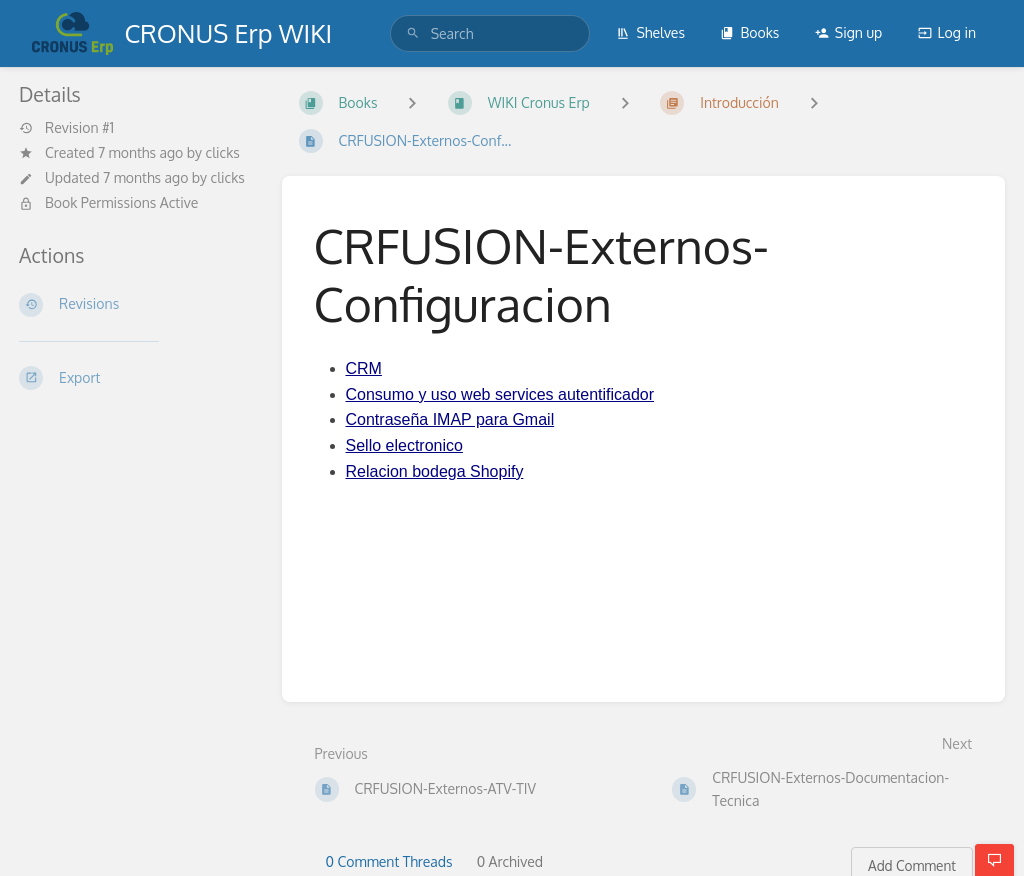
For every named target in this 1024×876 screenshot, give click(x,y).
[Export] (134, 378)
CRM (364, 368)
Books (749, 32)
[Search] (413, 33)
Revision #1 (66, 128)
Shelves (650, 32)
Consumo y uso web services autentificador (500, 394)
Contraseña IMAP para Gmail (450, 419)
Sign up (848, 32)
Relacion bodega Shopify (435, 471)
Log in (947, 32)
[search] (490, 33)
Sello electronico (404, 445)
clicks (223, 152)
